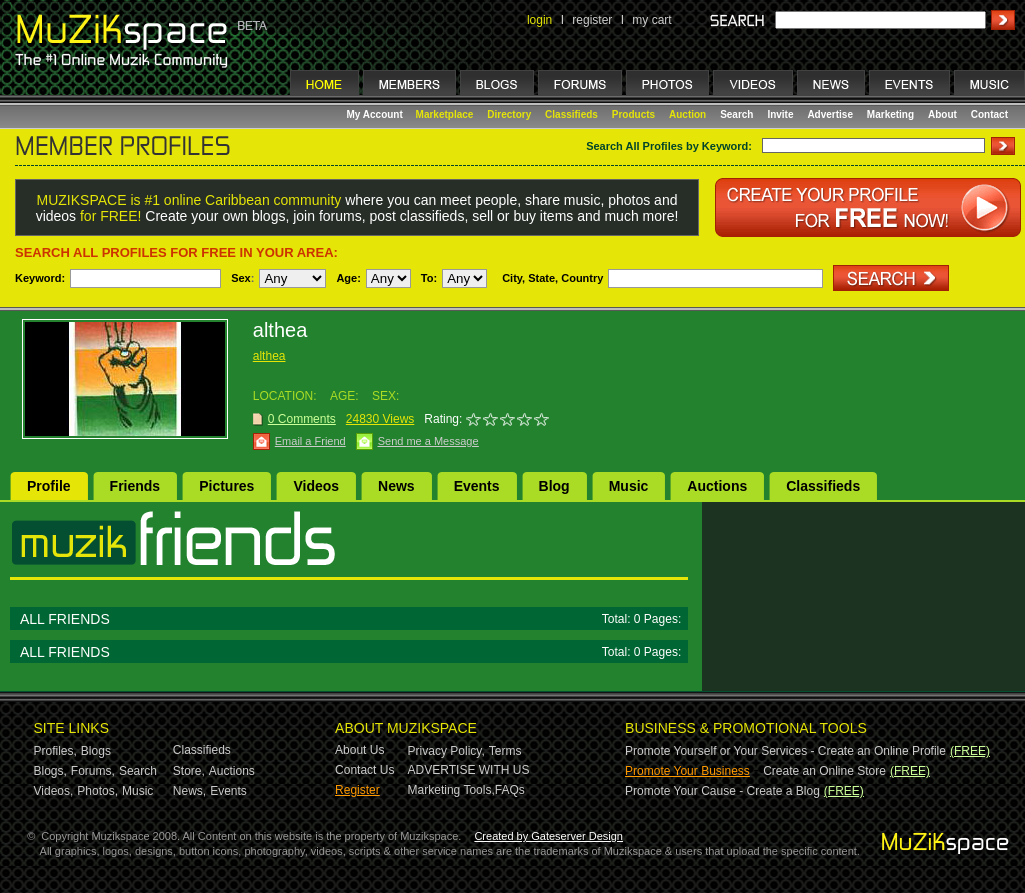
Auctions (717, 486)
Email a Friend (310, 441)
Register (357, 790)
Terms (505, 751)
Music (629, 486)
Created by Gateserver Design (548, 836)
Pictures (226, 486)
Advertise (830, 114)
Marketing (890, 114)
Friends (135, 486)
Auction (687, 114)
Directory (509, 114)
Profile (49, 486)
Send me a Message (428, 441)
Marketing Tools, (451, 790)
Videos (316, 486)
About (942, 114)
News (396, 486)
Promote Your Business (687, 771)
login (539, 20)
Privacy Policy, (446, 751)
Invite (780, 114)
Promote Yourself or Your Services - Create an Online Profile (785, 751)
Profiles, (55, 751)
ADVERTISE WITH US (469, 770)
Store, (189, 771)
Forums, (93, 771)
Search (736, 114)
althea (269, 356)
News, (189, 791)
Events (477, 486)
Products (633, 114)
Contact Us (364, 770)
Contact (989, 114)
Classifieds (571, 114)
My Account (376, 114)
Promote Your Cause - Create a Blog (722, 791)
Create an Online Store (824, 771)
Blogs (96, 751)
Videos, (54, 791)
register (592, 20)
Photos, (97, 791)
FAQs (510, 790)
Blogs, (50, 771)
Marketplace (445, 114)
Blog (554, 486)
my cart (651, 20)
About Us (359, 750)
